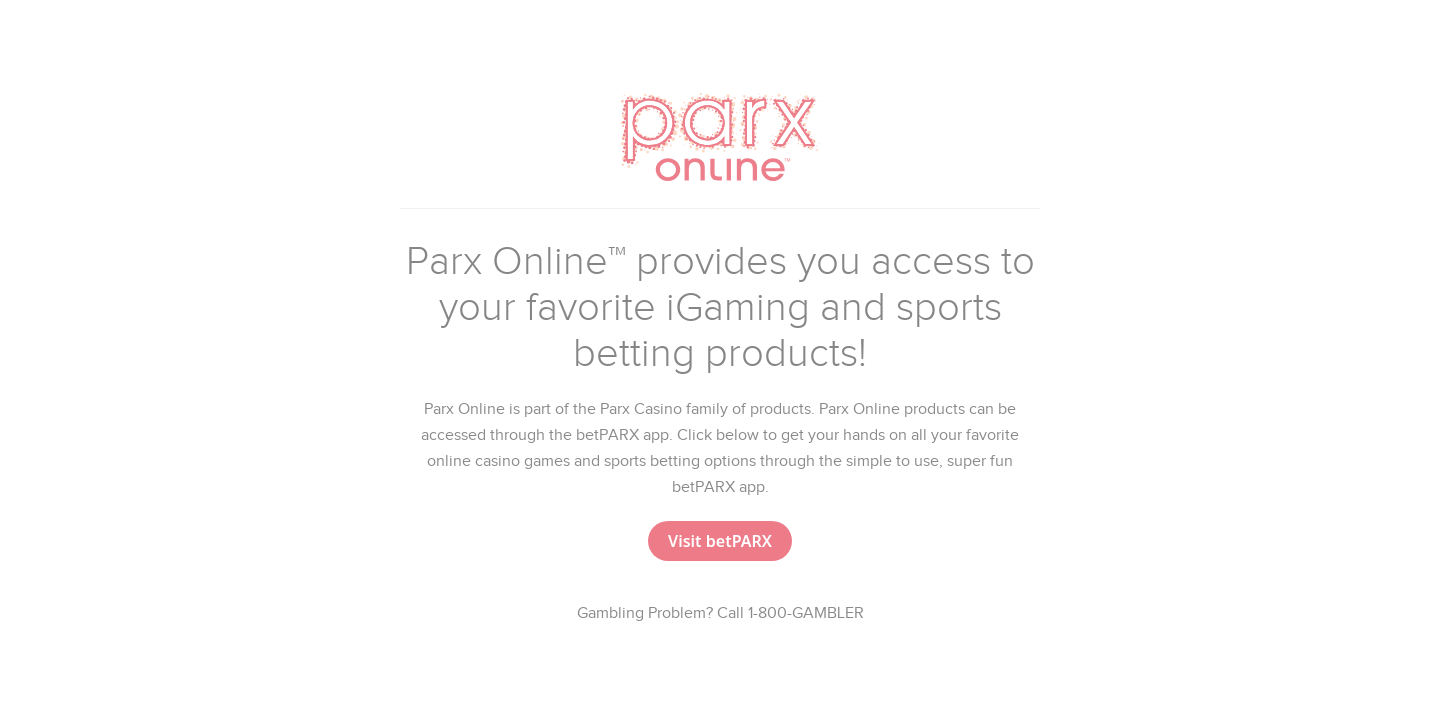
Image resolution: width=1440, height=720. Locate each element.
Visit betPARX (720, 541)
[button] (720, 541)
